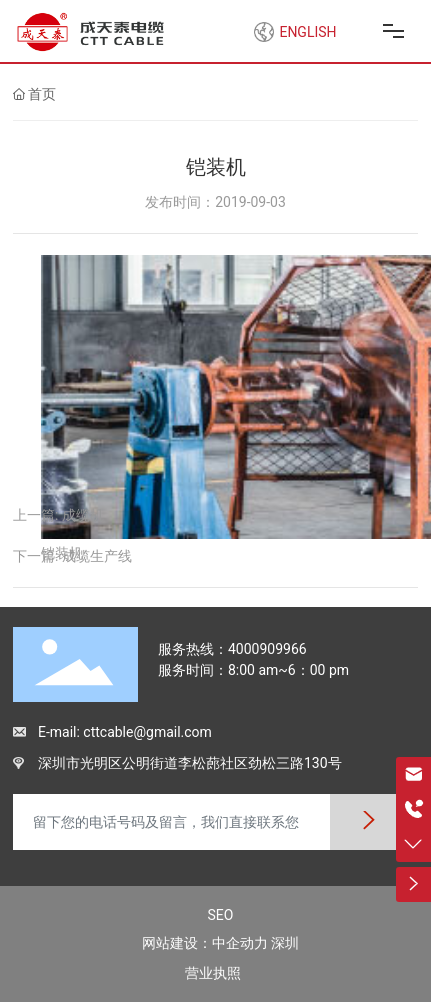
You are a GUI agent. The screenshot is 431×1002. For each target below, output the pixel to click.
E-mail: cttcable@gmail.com (125, 732)
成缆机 (83, 515)
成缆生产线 (97, 556)
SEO (221, 915)
